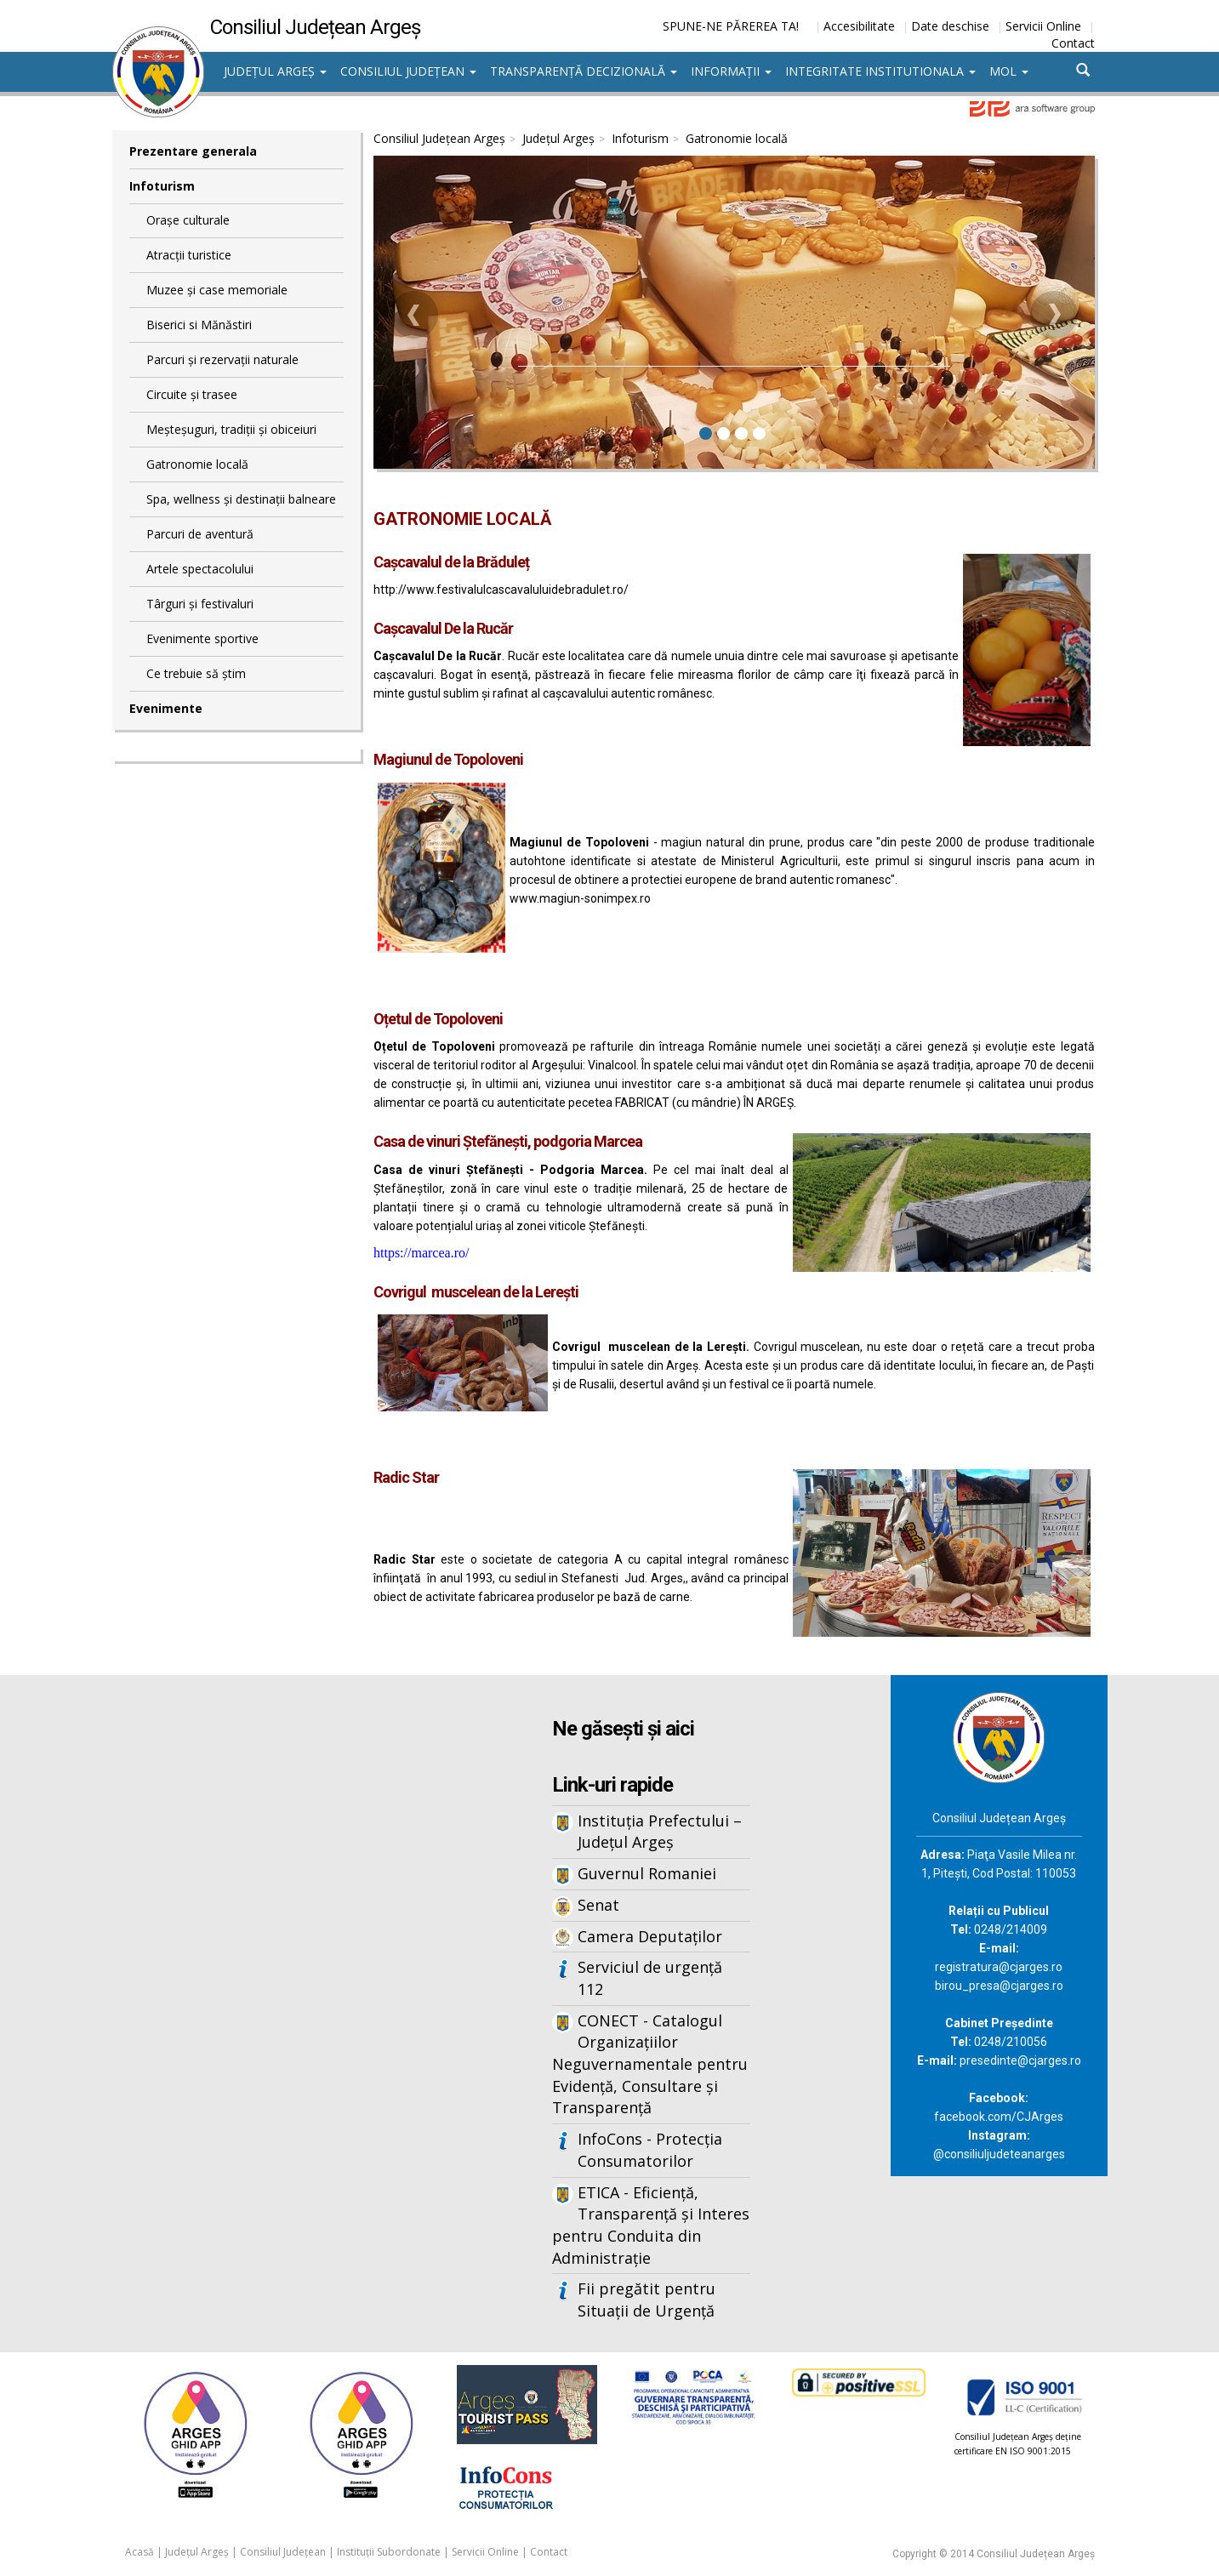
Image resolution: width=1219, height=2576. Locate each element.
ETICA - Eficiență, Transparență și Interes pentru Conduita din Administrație (650, 2225)
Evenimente (165, 708)
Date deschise (950, 26)
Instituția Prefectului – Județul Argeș (660, 1831)
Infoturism (162, 186)
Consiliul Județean (408, 71)
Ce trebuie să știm (196, 673)
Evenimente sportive (202, 638)
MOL (1008, 71)
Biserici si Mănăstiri (199, 324)
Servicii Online (1043, 26)
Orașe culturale (188, 220)
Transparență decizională (583, 71)
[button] (414, 315)
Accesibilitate (859, 26)
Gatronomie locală (197, 464)
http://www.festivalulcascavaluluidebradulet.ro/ (501, 589)
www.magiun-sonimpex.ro (580, 898)
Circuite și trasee (191, 394)
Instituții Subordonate (389, 2552)
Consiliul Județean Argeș (439, 138)
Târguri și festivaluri (199, 604)
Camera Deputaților (650, 1936)
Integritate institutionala (880, 71)
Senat (598, 1905)
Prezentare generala (193, 151)
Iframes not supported (278, 1956)
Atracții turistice (188, 255)
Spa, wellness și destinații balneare (241, 499)
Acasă (139, 2552)
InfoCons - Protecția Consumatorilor (650, 2150)
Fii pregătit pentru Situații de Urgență (646, 2299)
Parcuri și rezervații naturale (222, 359)
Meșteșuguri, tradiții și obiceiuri (231, 429)
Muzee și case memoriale (217, 290)
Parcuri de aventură (199, 534)
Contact (1073, 43)
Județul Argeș (275, 71)
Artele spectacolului (199, 569)
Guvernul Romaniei (647, 1873)
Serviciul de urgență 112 (650, 1978)
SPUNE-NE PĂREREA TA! (731, 26)
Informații (731, 71)
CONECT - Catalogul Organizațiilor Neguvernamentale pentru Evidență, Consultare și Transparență (650, 2064)
